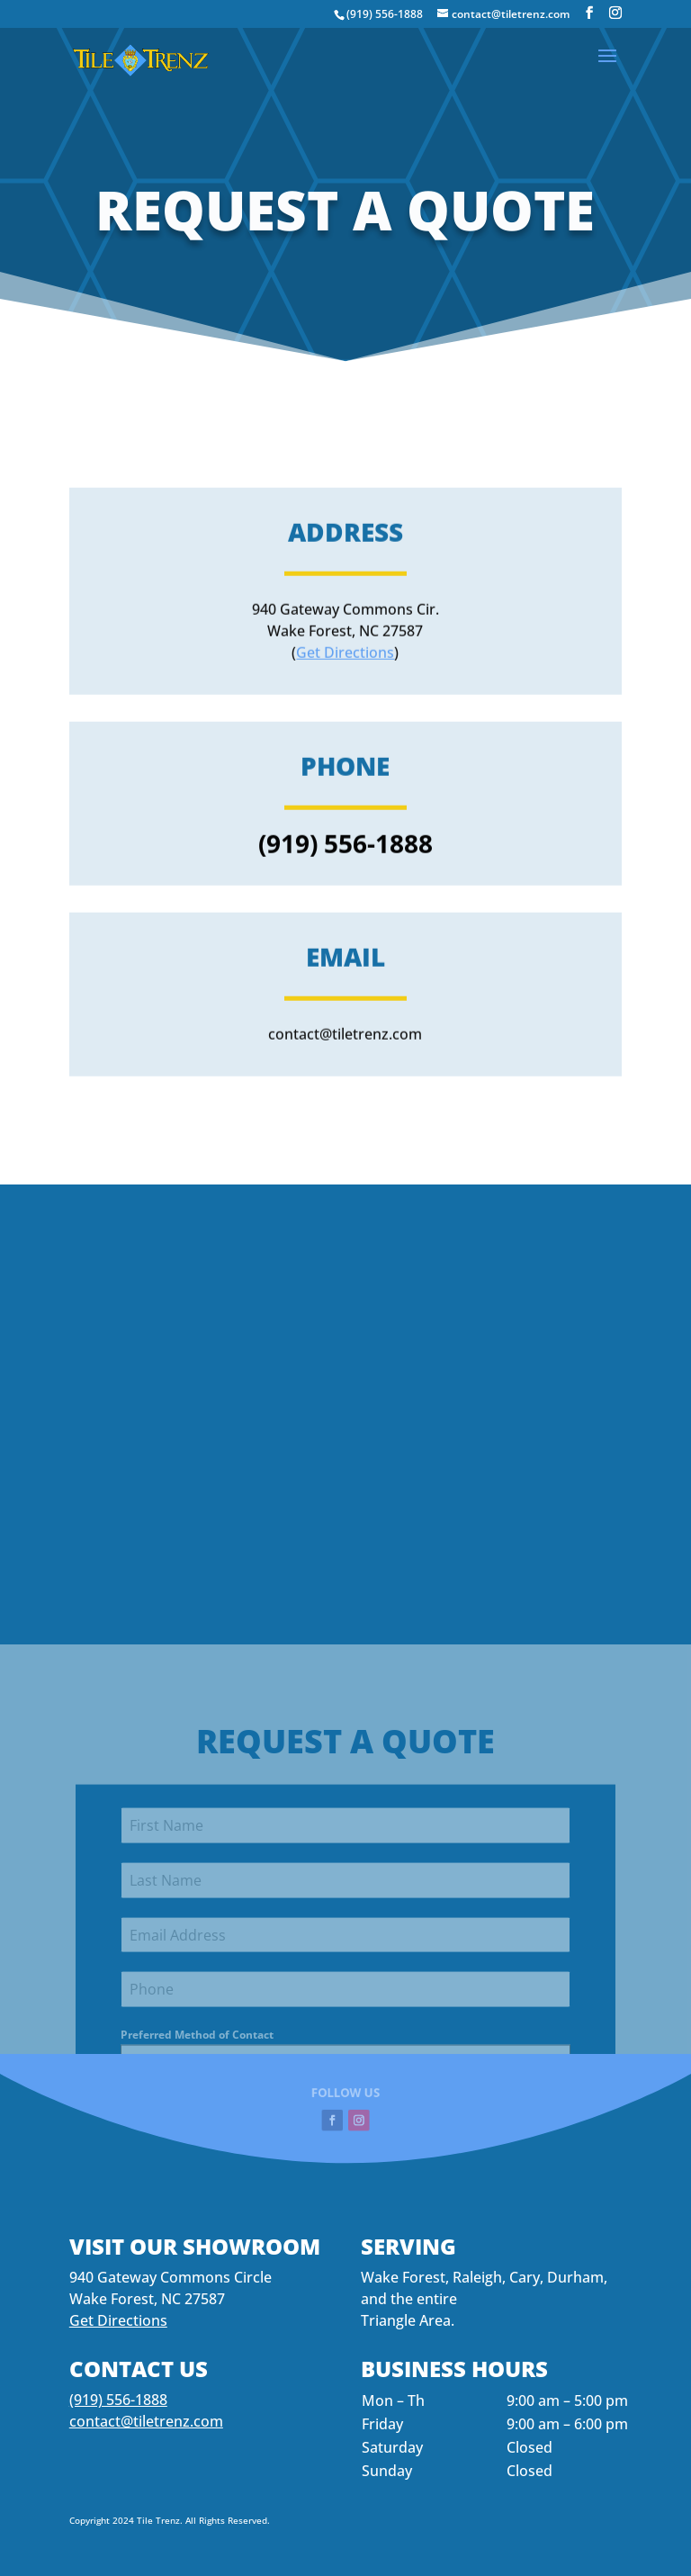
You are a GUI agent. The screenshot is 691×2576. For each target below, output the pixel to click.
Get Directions (345, 764)
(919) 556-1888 (384, 14)
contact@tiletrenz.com (146, 2421)
